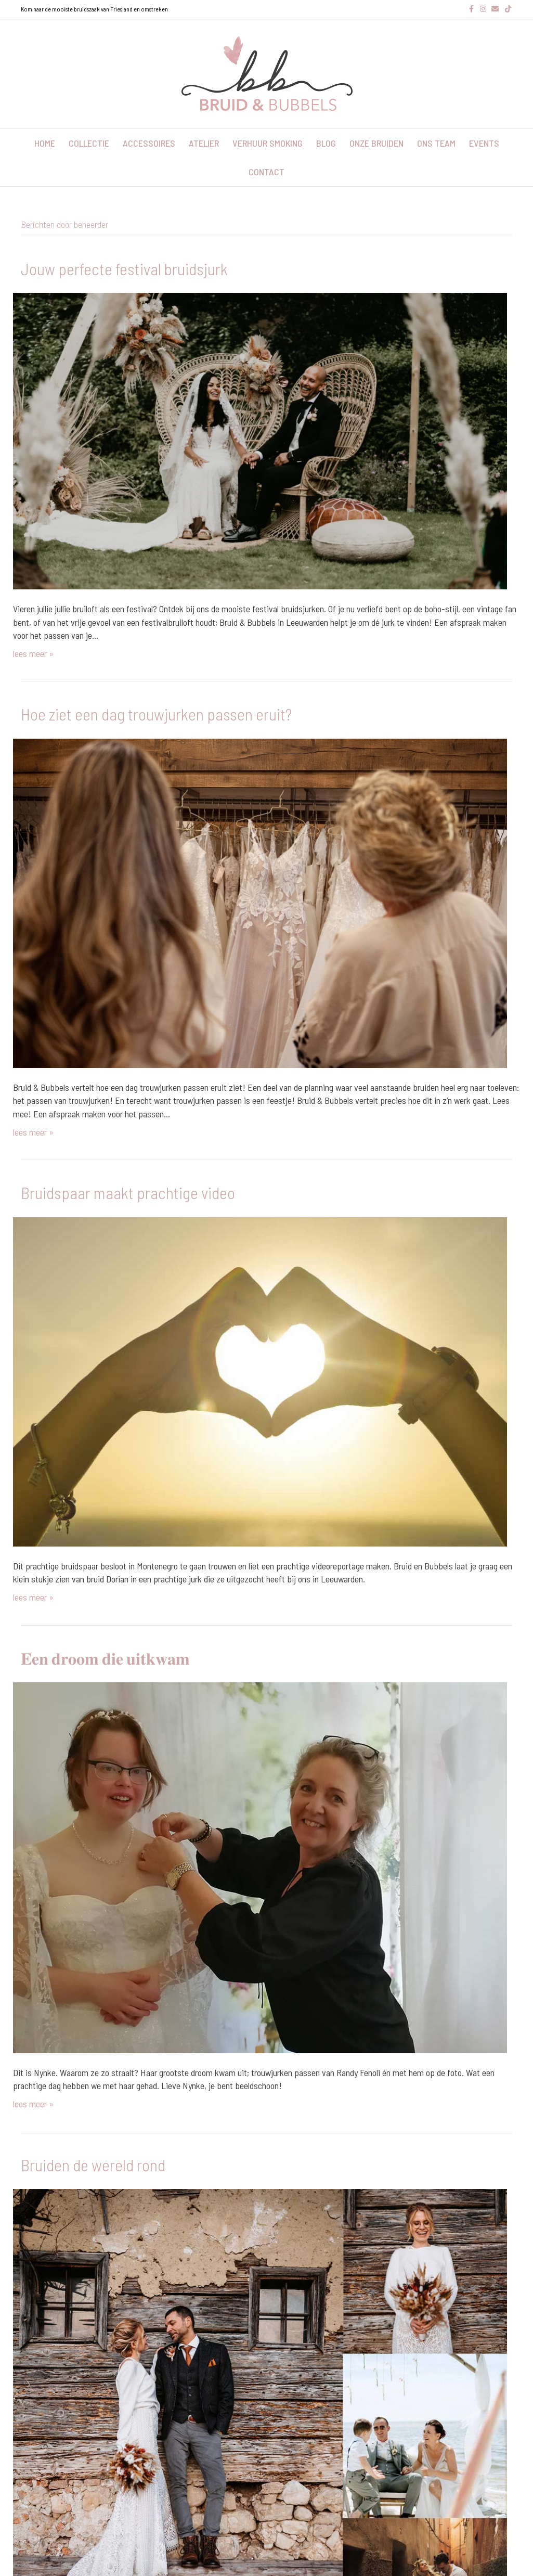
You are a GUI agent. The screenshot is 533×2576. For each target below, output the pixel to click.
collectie (89, 143)
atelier (204, 143)
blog (326, 143)
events (484, 143)
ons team (436, 143)
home (44, 143)
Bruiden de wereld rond (93, 2164)
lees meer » (33, 653)
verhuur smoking (267, 143)
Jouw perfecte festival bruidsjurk (124, 268)
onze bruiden (376, 143)
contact (266, 171)
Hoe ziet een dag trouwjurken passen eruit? (156, 714)
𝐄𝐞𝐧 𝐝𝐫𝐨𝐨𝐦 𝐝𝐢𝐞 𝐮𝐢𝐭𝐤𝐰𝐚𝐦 (105, 1658)
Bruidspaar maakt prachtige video (128, 1192)
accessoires (149, 143)
